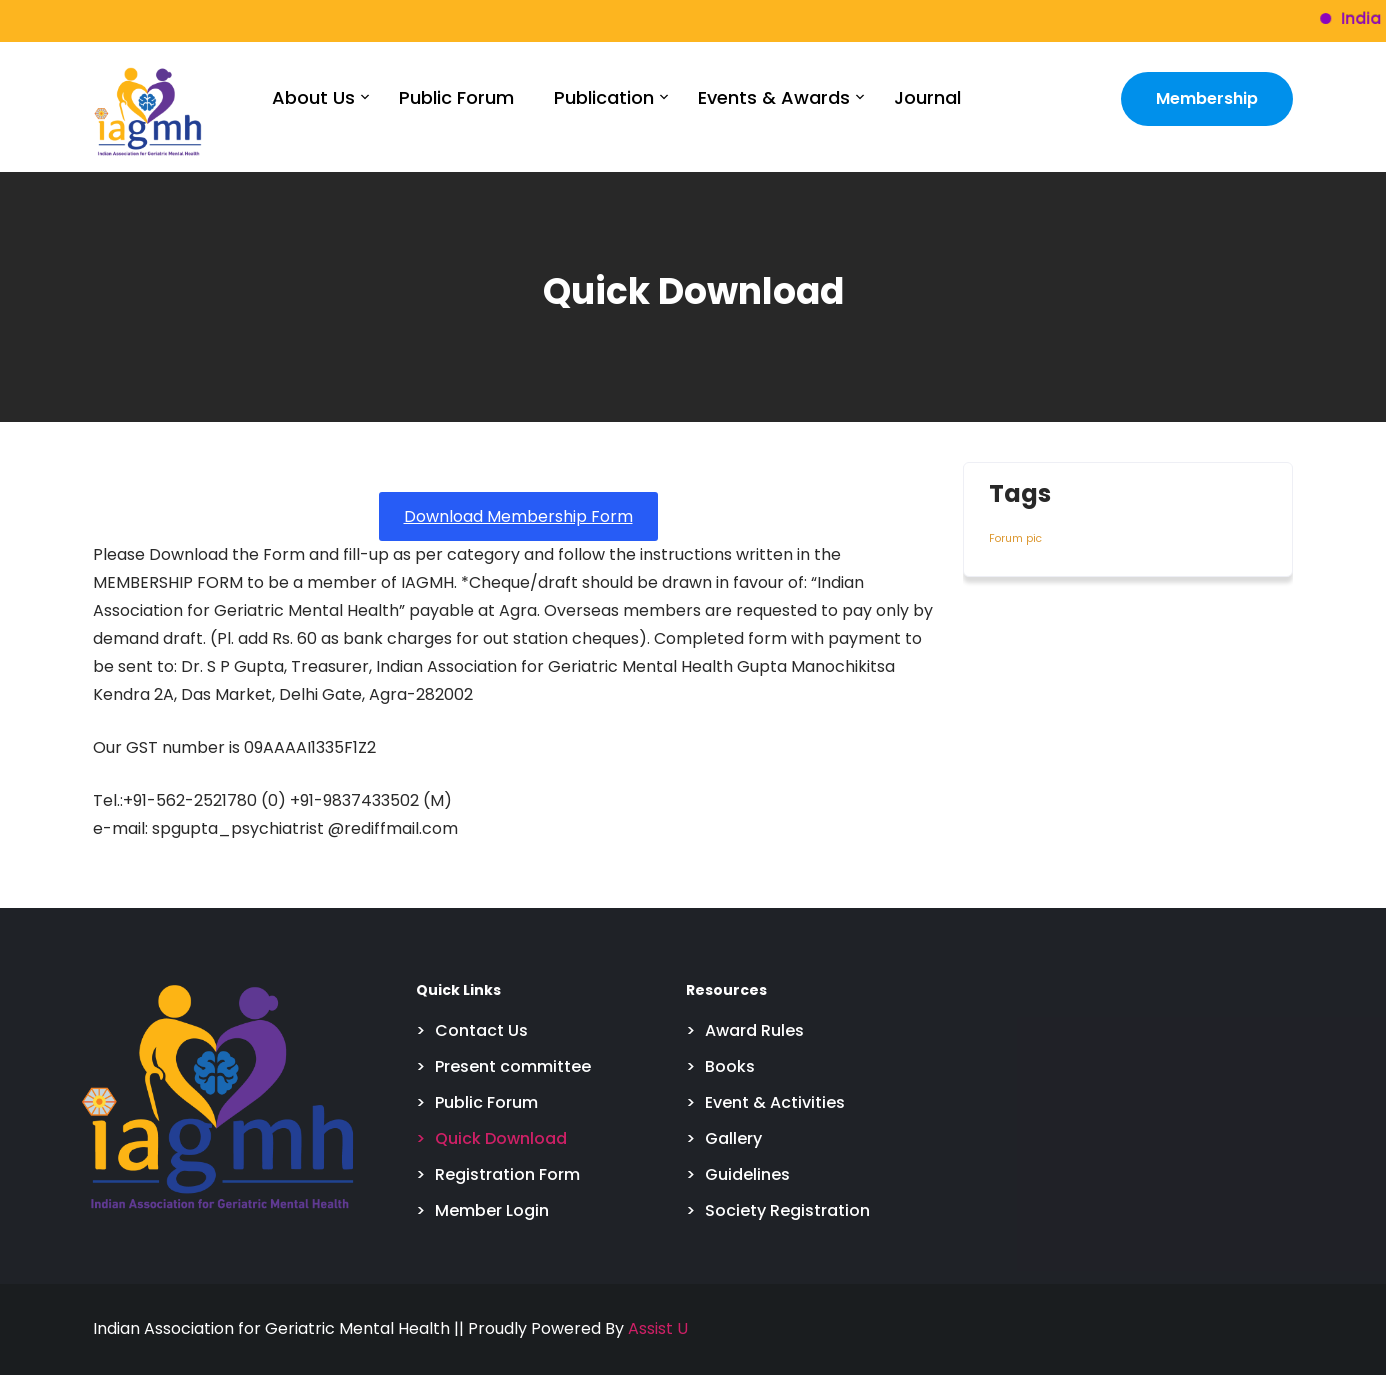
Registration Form (507, 1174)
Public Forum (456, 97)
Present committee (513, 1066)
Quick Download (501, 1138)
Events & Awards (774, 97)
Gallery (733, 1138)
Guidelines (747, 1174)
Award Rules (754, 1030)
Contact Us (481, 1030)
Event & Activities (775, 1102)
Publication (604, 97)
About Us (313, 97)
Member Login (492, 1210)
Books (730, 1066)
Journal (927, 97)
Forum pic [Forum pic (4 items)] (1015, 538)
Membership (1207, 98)
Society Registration (787, 1210)
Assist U (658, 1328)
